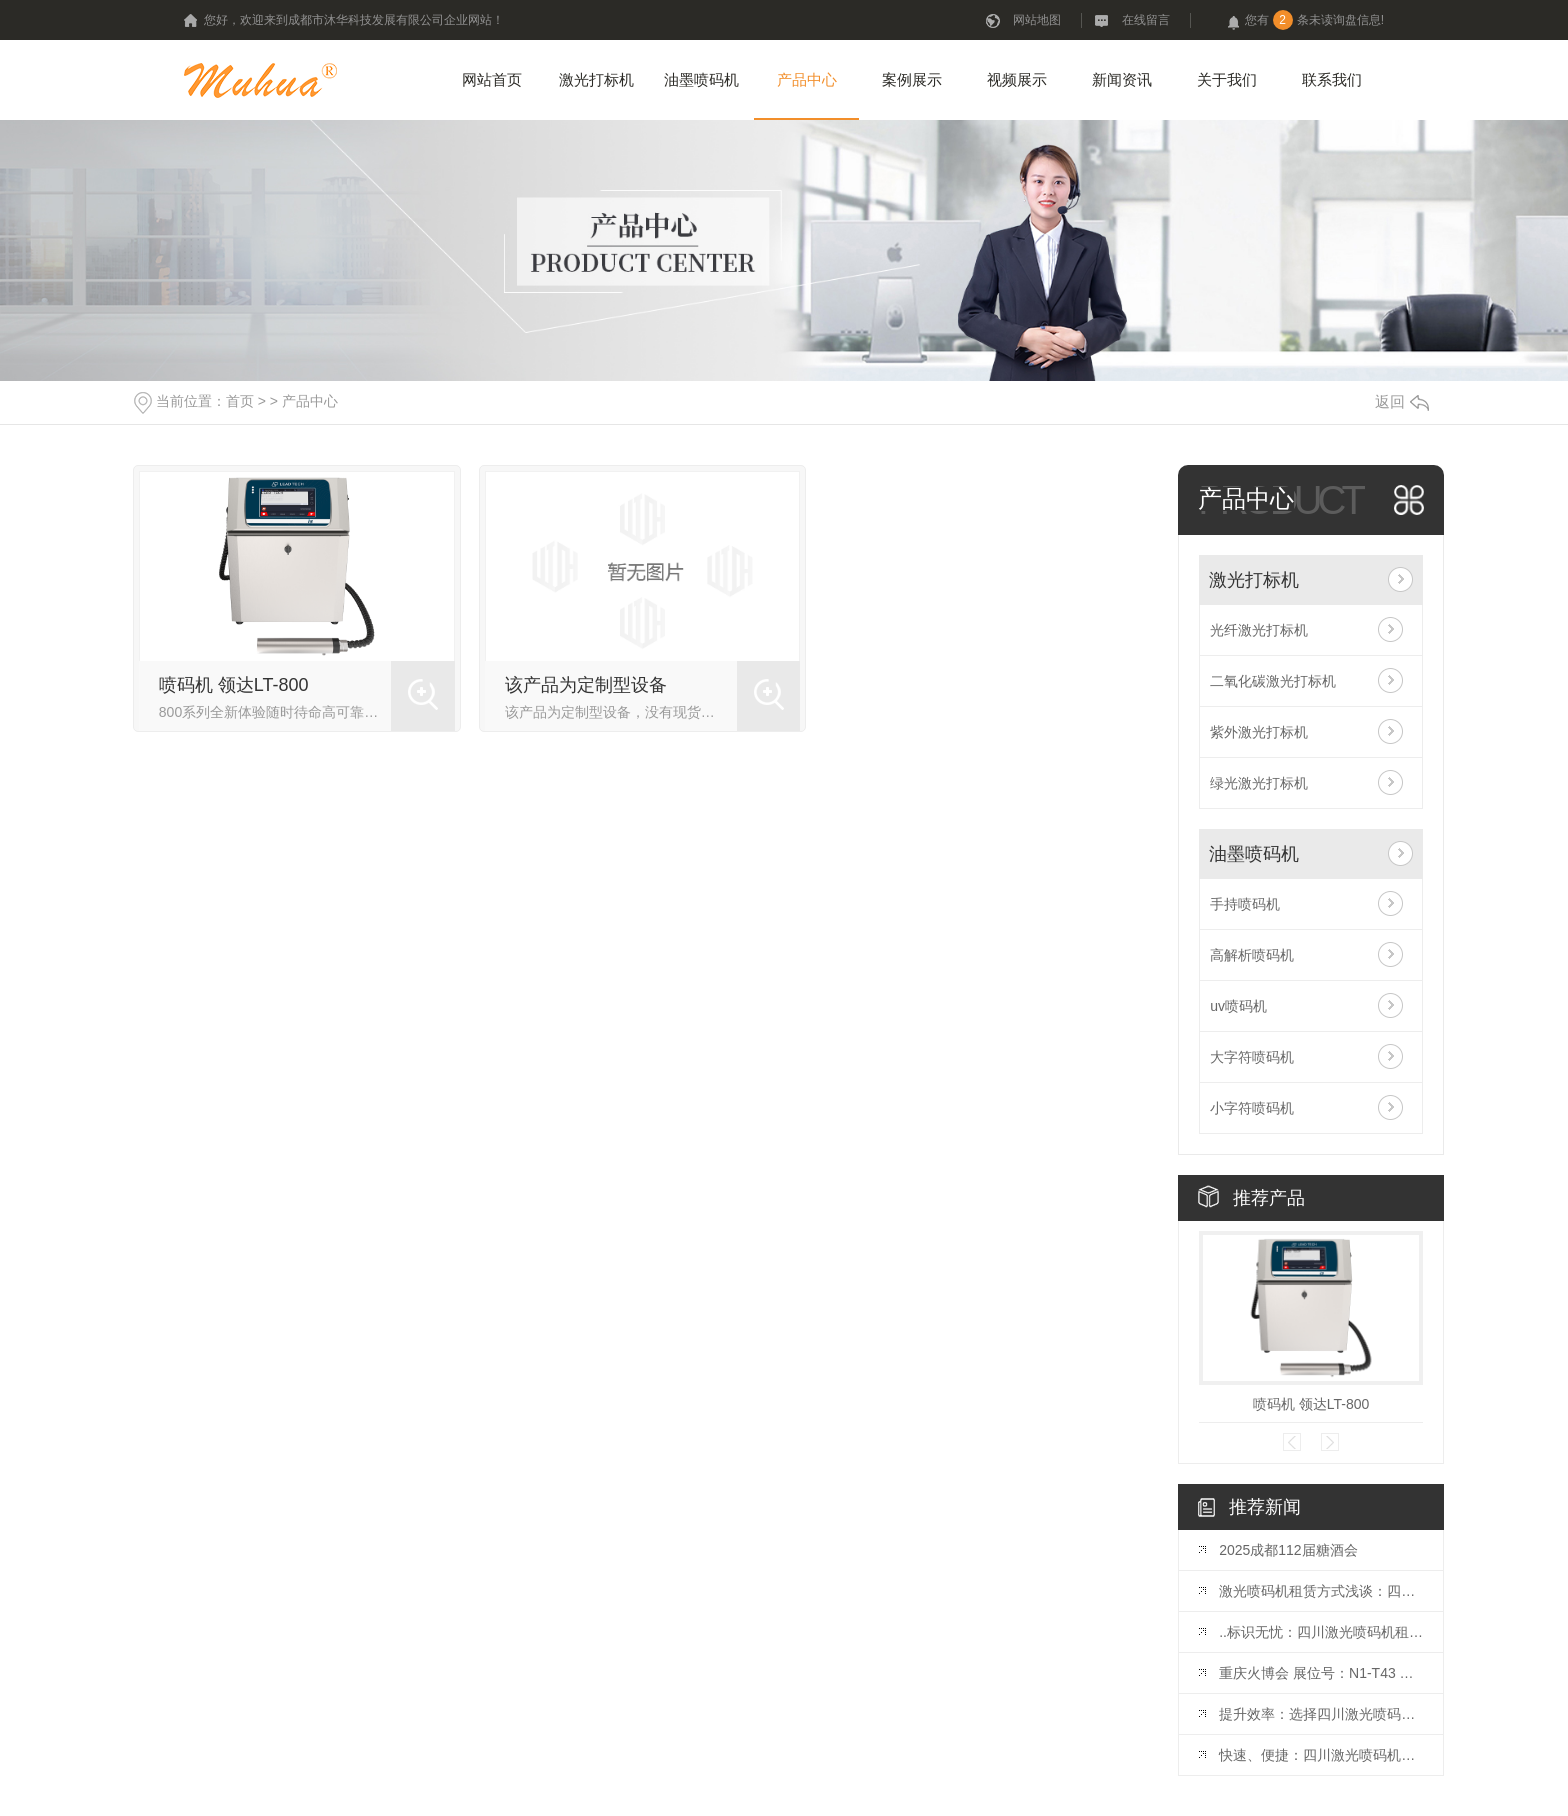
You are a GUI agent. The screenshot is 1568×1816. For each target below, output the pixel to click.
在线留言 (1146, 20)
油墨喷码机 (701, 79)
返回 (1402, 401)
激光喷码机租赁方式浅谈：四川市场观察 (1321, 1591)
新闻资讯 (1122, 79)
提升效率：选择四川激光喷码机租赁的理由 (1321, 1714)
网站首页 (492, 79)
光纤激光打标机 (1259, 630)
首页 (240, 401)
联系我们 (1332, 79)
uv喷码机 (1238, 1006)
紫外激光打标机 (1259, 732)
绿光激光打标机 (1259, 783)
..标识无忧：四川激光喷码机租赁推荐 (1321, 1632)
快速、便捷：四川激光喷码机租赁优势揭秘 (1321, 1755)
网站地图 (1037, 20)
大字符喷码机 (1252, 1057)
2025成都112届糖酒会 (1288, 1550)
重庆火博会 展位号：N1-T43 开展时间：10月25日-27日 (1321, 1673)
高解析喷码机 (1252, 955)
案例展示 (912, 79)
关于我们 (1227, 79)
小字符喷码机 (1252, 1108)
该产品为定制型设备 (586, 685)
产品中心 (807, 79)
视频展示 (1017, 79)
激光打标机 (596, 79)
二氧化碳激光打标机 (1273, 681)
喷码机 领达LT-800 (234, 685)
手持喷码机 (1245, 904)
